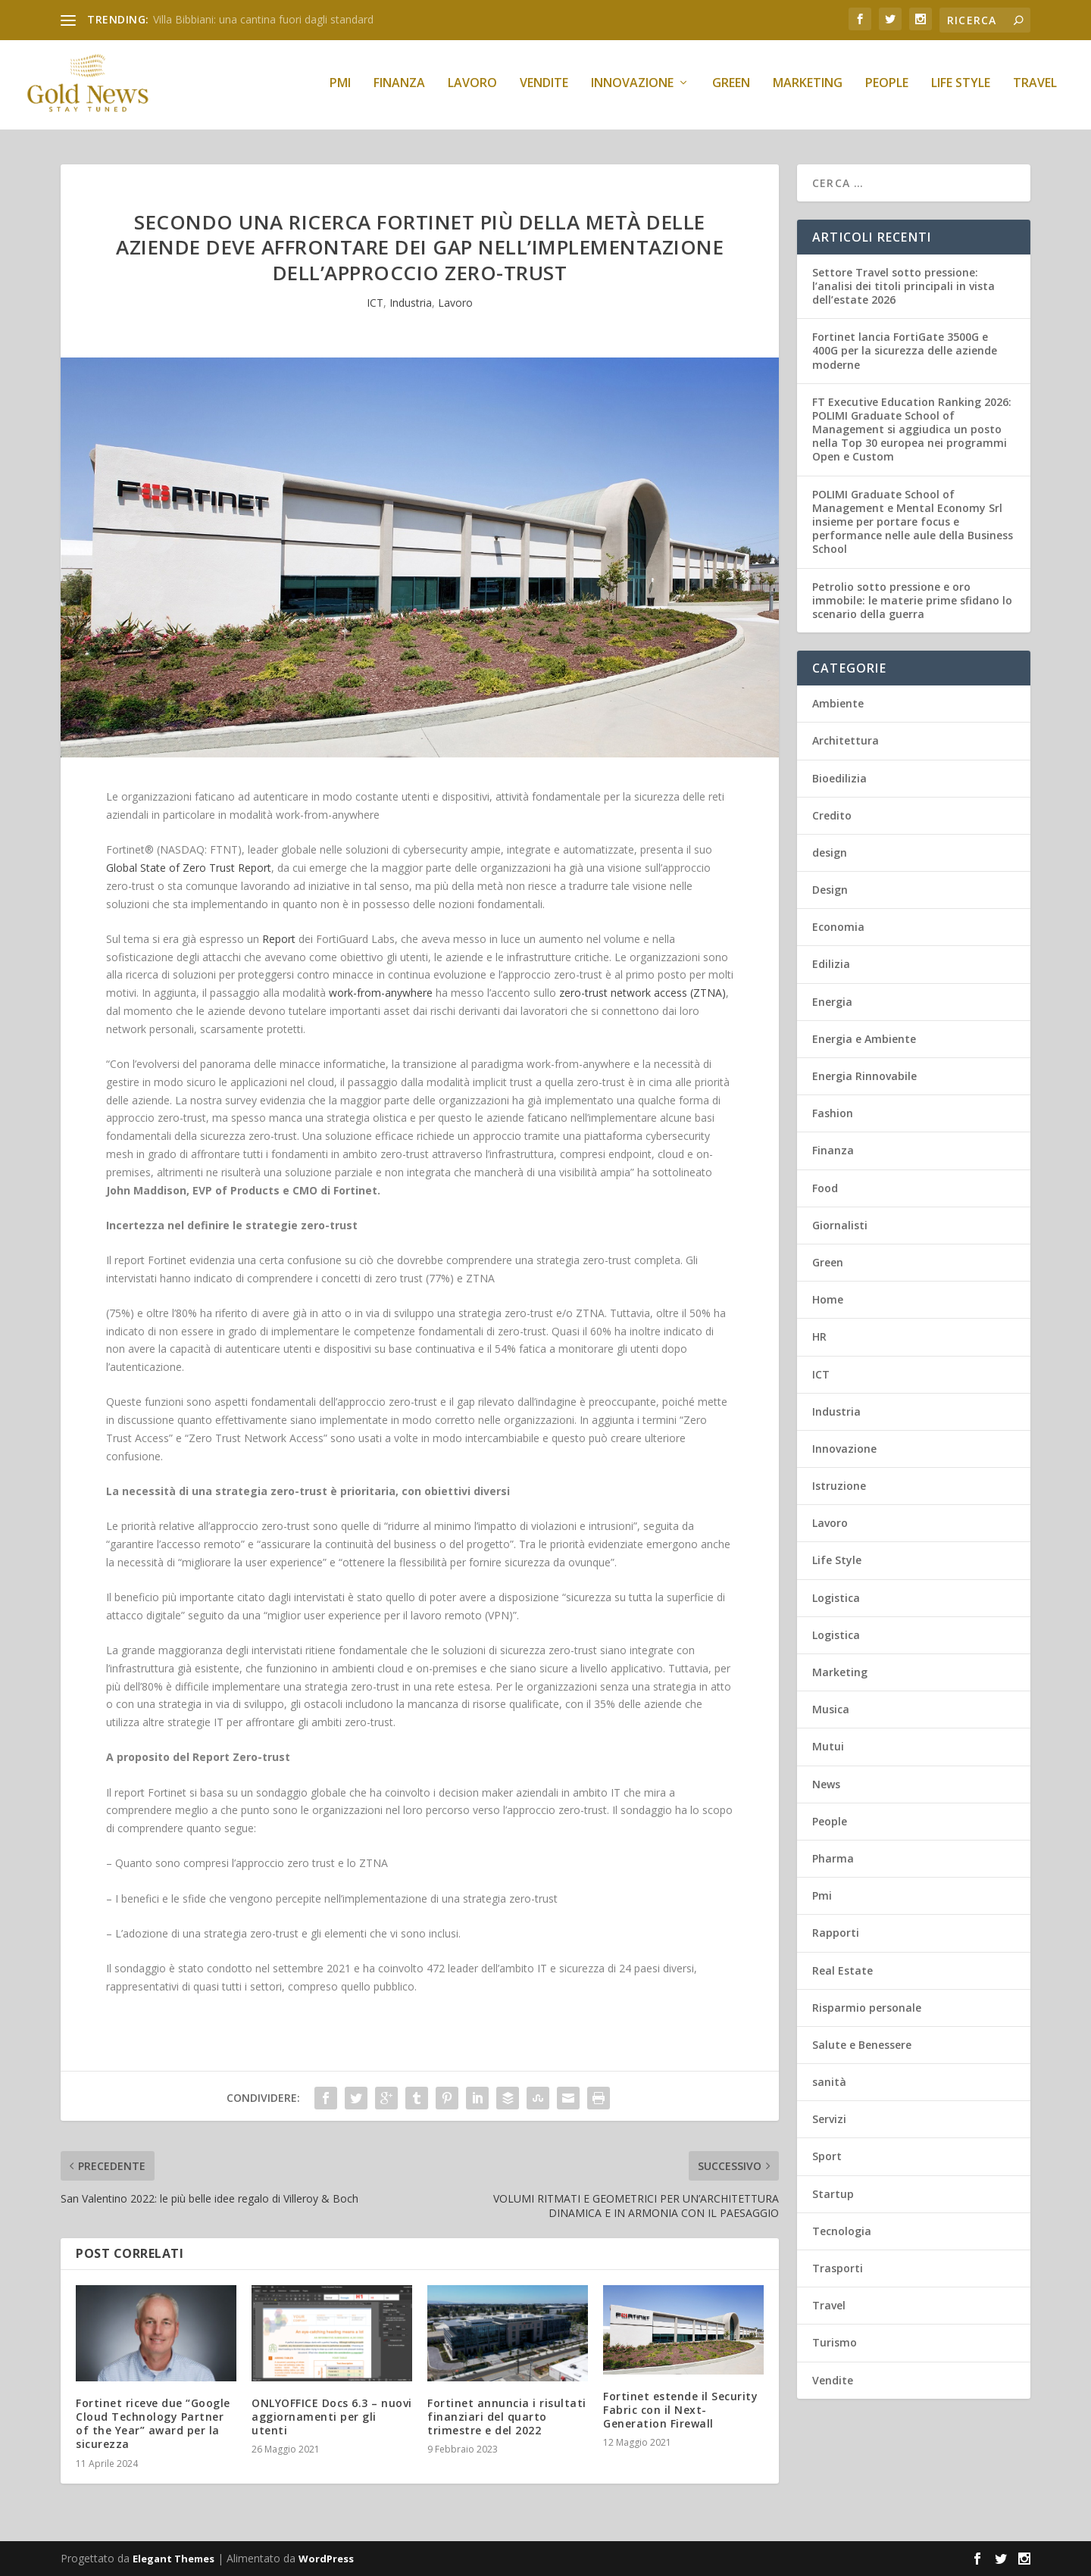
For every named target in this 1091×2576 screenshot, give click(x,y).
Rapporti (835, 1933)
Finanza (399, 88)
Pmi (340, 88)
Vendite (544, 88)
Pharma (833, 1858)
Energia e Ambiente (864, 1039)
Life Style (960, 88)
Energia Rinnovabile (864, 1076)
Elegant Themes (173, 2558)
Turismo (834, 2343)
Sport (827, 2157)
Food (825, 1188)
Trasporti (837, 2268)
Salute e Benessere (861, 2044)
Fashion (832, 1114)
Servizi (829, 2119)
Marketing (807, 88)
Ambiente (838, 704)
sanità (829, 2082)
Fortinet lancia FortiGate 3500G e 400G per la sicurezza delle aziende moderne (904, 351)
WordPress (326, 2558)
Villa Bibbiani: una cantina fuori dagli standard (263, 19)
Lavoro (472, 88)
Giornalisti (839, 1225)
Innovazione (632, 88)
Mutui (828, 1747)
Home (827, 1300)
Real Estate (842, 1970)
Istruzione (839, 1486)
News (826, 1784)
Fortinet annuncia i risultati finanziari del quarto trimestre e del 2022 (506, 2416)
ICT (375, 302)
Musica (830, 1710)
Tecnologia (841, 2231)
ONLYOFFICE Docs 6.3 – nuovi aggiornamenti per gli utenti (332, 2416)
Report (278, 939)
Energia (832, 1001)
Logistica (836, 1598)
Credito (832, 815)
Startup (833, 2194)
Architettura (845, 741)
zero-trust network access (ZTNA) (642, 993)
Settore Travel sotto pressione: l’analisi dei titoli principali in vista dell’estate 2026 (903, 286)
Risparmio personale (866, 2007)
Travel (1035, 88)
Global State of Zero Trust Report (188, 867)
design (829, 852)
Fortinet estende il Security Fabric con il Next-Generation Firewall (680, 2410)
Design (830, 890)
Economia (838, 927)
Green (731, 88)
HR (819, 1337)
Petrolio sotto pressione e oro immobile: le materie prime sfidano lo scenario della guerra (912, 600)
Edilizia (831, 964)
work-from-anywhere (381, 993)
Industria (410, 302)
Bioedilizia (839, 778)
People (886, 88)
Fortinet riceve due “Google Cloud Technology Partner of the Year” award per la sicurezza (153, 2424)
